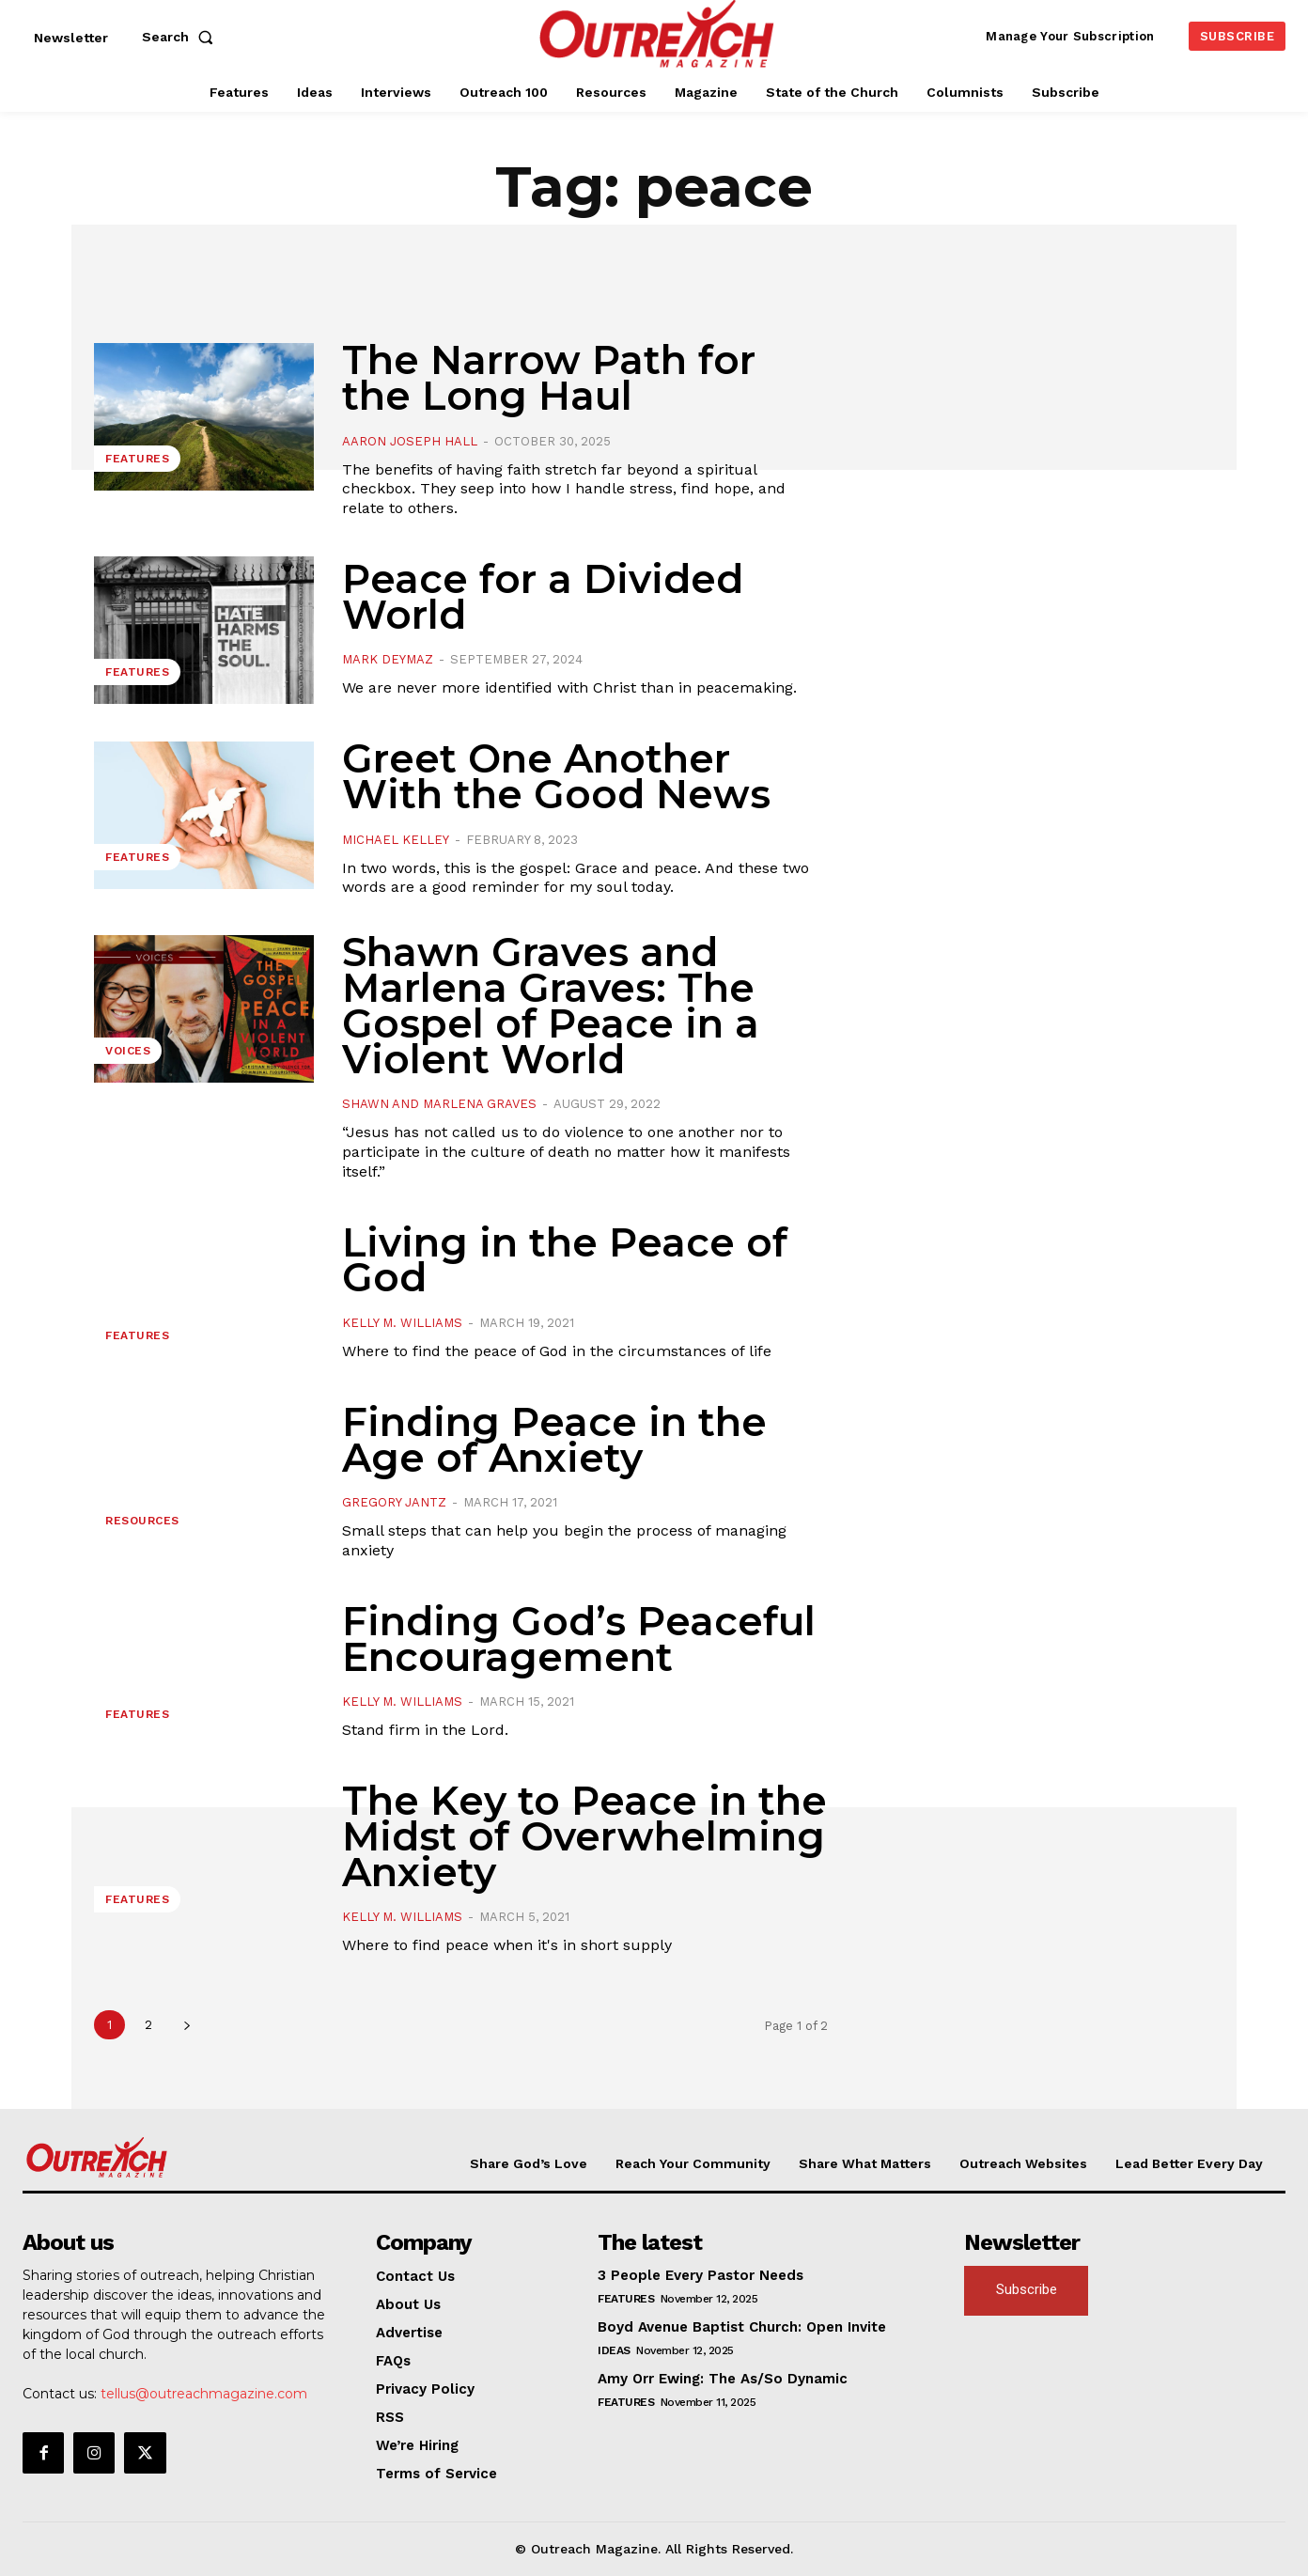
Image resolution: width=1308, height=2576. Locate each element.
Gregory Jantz (394, 1502)
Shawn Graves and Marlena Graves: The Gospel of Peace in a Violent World (550, 1005)
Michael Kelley (395, 840)
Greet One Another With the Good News (556, 776)
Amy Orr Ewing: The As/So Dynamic (723, 2378)
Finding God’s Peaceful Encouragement (579, 1639)
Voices (127, 1050)
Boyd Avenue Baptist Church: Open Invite (742, 2326)
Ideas (614, 2350)
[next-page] (186, 2024)
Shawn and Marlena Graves (439, 1104)
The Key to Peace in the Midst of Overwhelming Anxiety (584, 1836)
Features (137, 458)
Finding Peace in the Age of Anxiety (554, 1439)
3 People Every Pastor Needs (700, 2275)
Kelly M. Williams (402, 1323)
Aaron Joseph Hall (409, 441)
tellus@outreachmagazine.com (204, 2393)
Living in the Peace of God (564, 1260)
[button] (181, 36)
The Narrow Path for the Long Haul (548, 378)
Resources (142, 1520)
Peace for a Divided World (542, 596)
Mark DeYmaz (387, 659)
